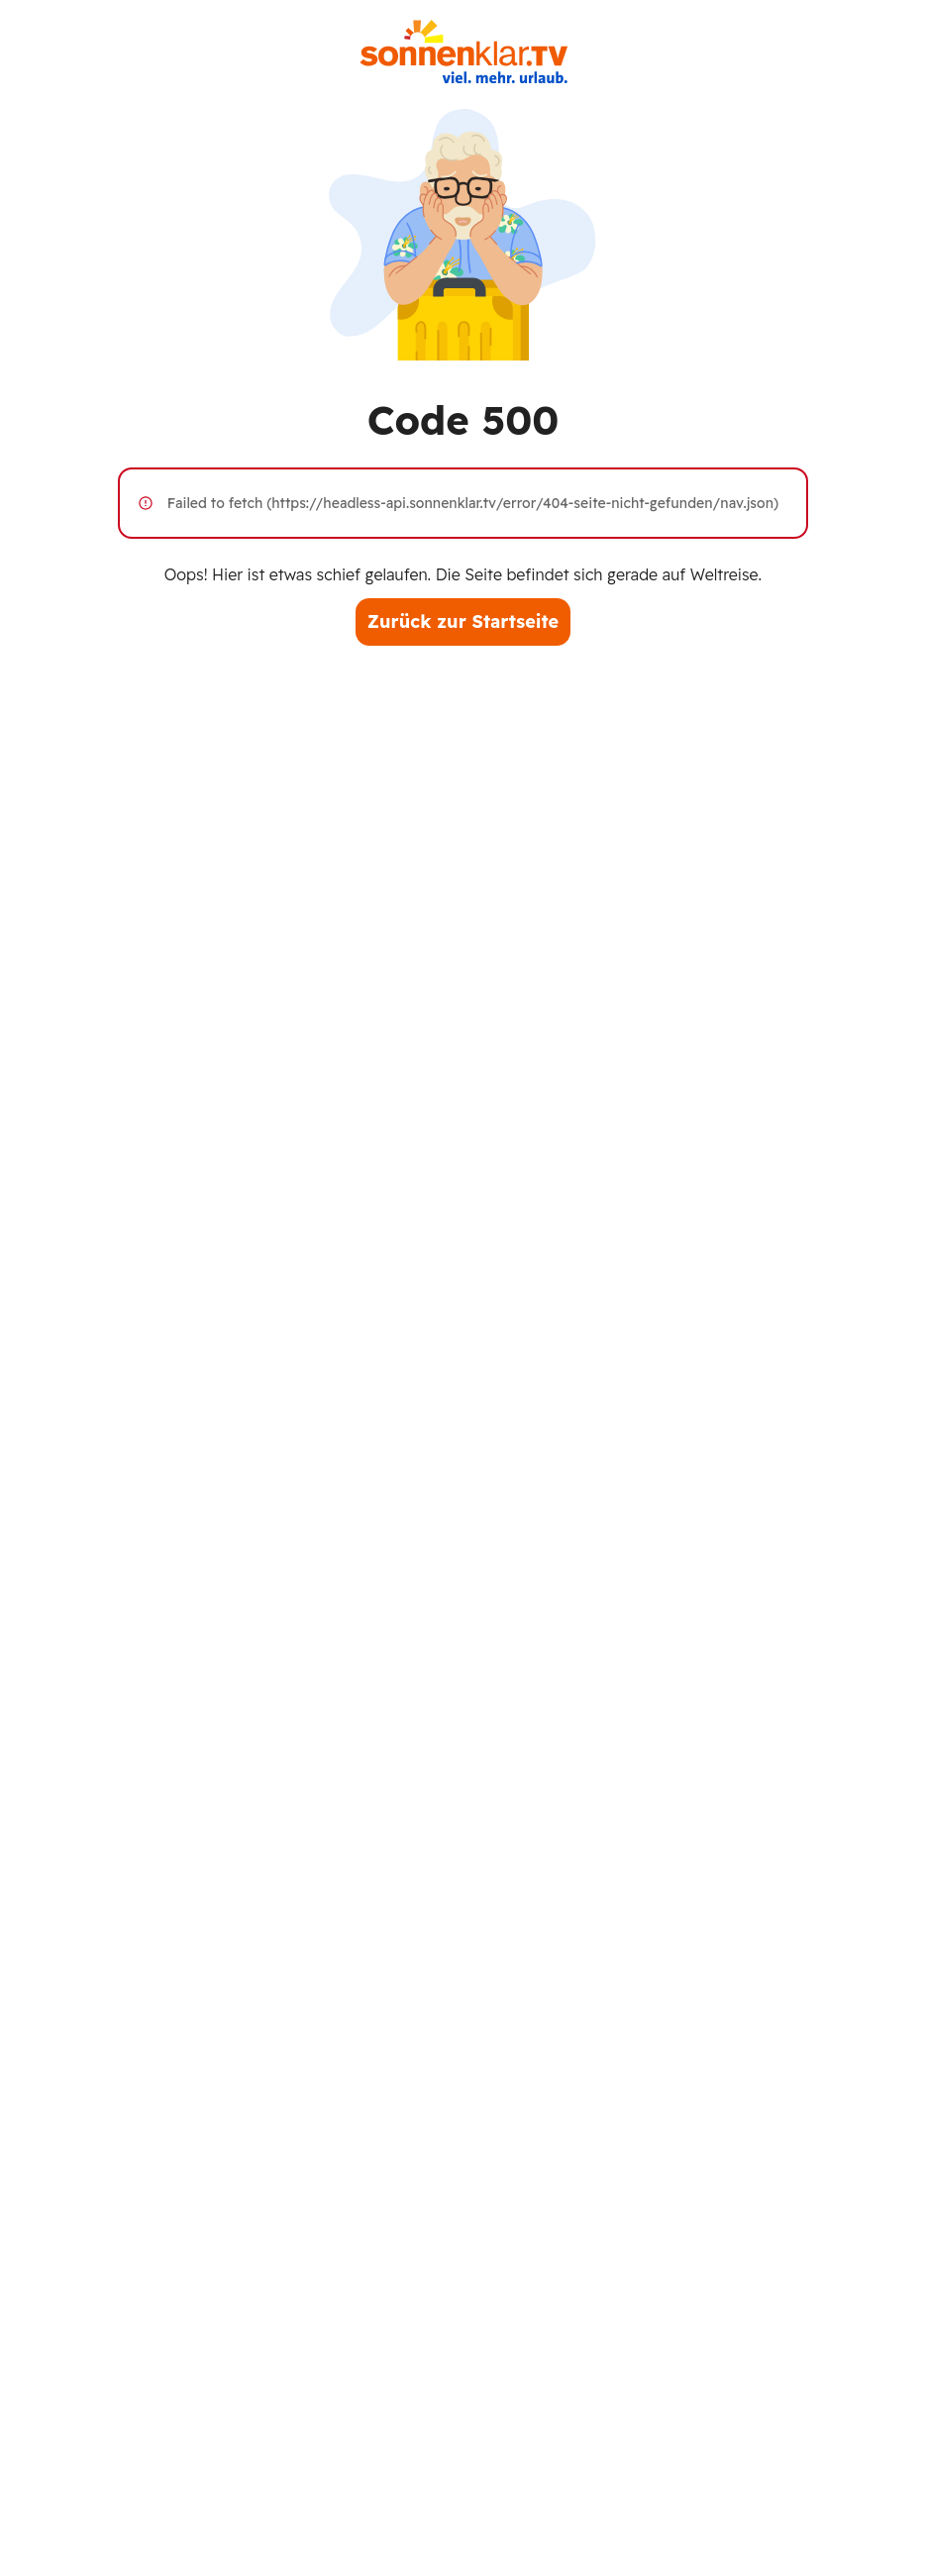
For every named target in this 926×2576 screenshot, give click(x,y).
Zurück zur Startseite (463, 621)
